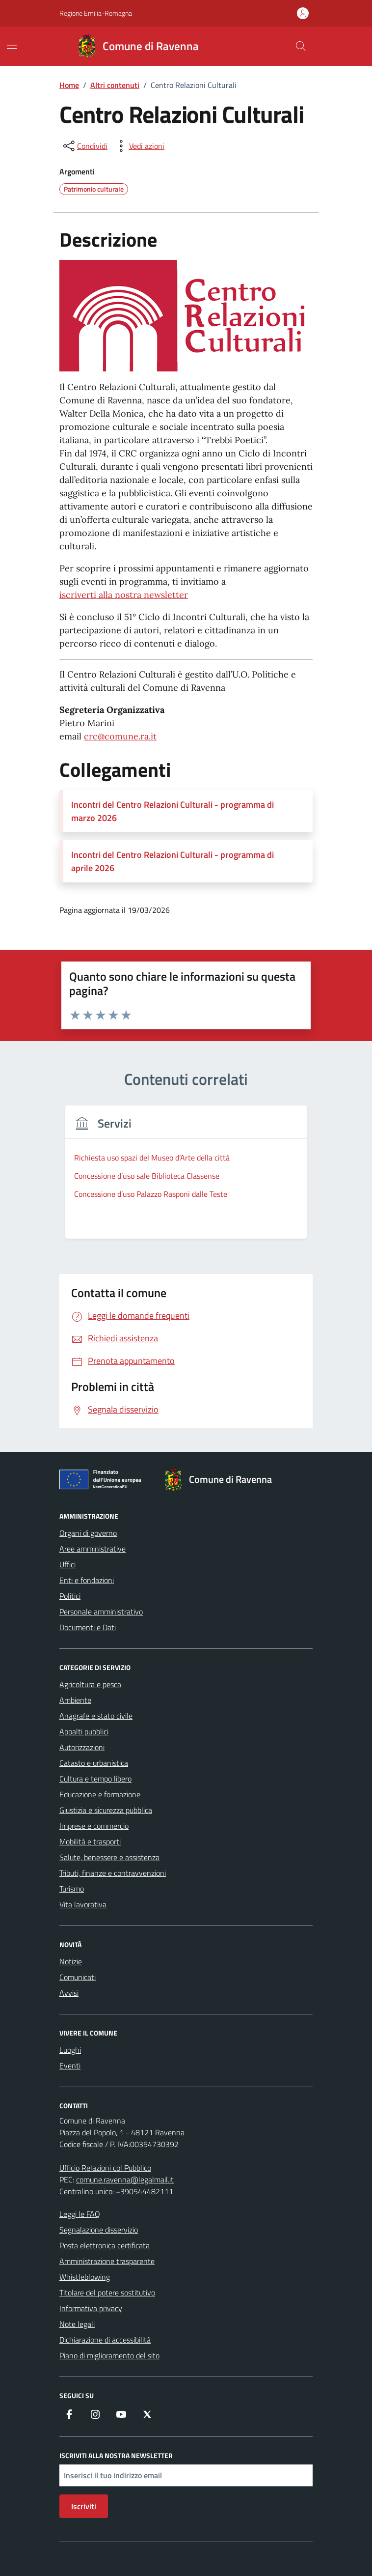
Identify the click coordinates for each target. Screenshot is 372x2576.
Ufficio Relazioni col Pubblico (105, 2168)
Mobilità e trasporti (90, 1841)
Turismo (71, 1889)
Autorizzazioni (82, 1747)
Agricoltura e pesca (90, 1684)
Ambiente (75, 1700)
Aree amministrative (92, 1549)
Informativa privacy (90, 2308)
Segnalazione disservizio (98, 2230)
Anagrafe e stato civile (96, 1716)
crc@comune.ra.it (120, 736)
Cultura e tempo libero (95, 1778)
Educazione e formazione (99, 1794)
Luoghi (70, 2050)
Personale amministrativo (101, 1611)
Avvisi (69, 1993)
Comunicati (77, 1977)
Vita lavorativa (82, 1904)
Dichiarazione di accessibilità (105, 2340)
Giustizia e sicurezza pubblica (105, 1810)
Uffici (67, 1564)
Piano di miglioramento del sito (109, 2355)
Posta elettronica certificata (104, 2245)
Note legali (77, 2324)
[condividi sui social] (84, 146)
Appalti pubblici (83, 1731)
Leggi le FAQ (79, 2214)
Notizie (70, 1961)
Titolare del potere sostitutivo (107, 2292)
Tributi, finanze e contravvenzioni (112, 1873)
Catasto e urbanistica (93, 1763)
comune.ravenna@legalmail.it (125, 2179)
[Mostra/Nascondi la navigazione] (12, 45)
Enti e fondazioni (86, 1580)
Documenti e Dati (87, 1627)
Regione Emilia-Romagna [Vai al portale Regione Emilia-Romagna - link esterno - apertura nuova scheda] (95, 13)
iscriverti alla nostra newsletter (123, 594)
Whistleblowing (84, 2277)
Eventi (69, 2065)
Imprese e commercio (94, 1826)
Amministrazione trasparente (107, 2261)
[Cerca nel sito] (301, 46)
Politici (69, 1596)
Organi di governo (88, 1533)
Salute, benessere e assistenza (109, 1857)
